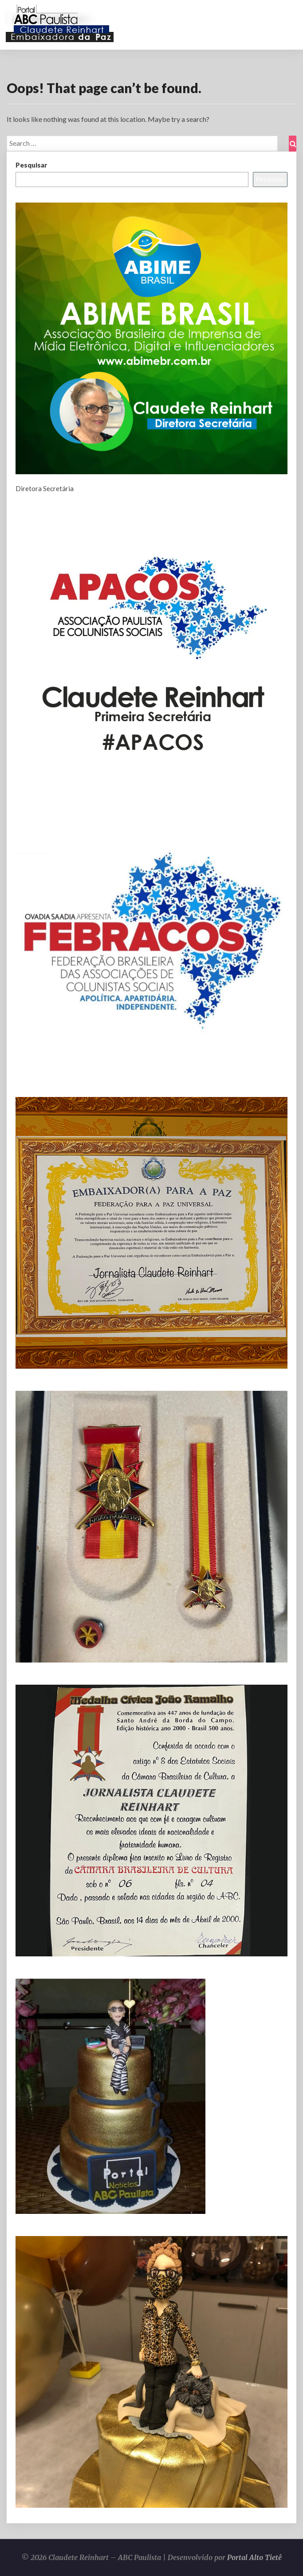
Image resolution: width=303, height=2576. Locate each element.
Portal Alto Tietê (254, 2557)
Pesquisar (31, 165)
